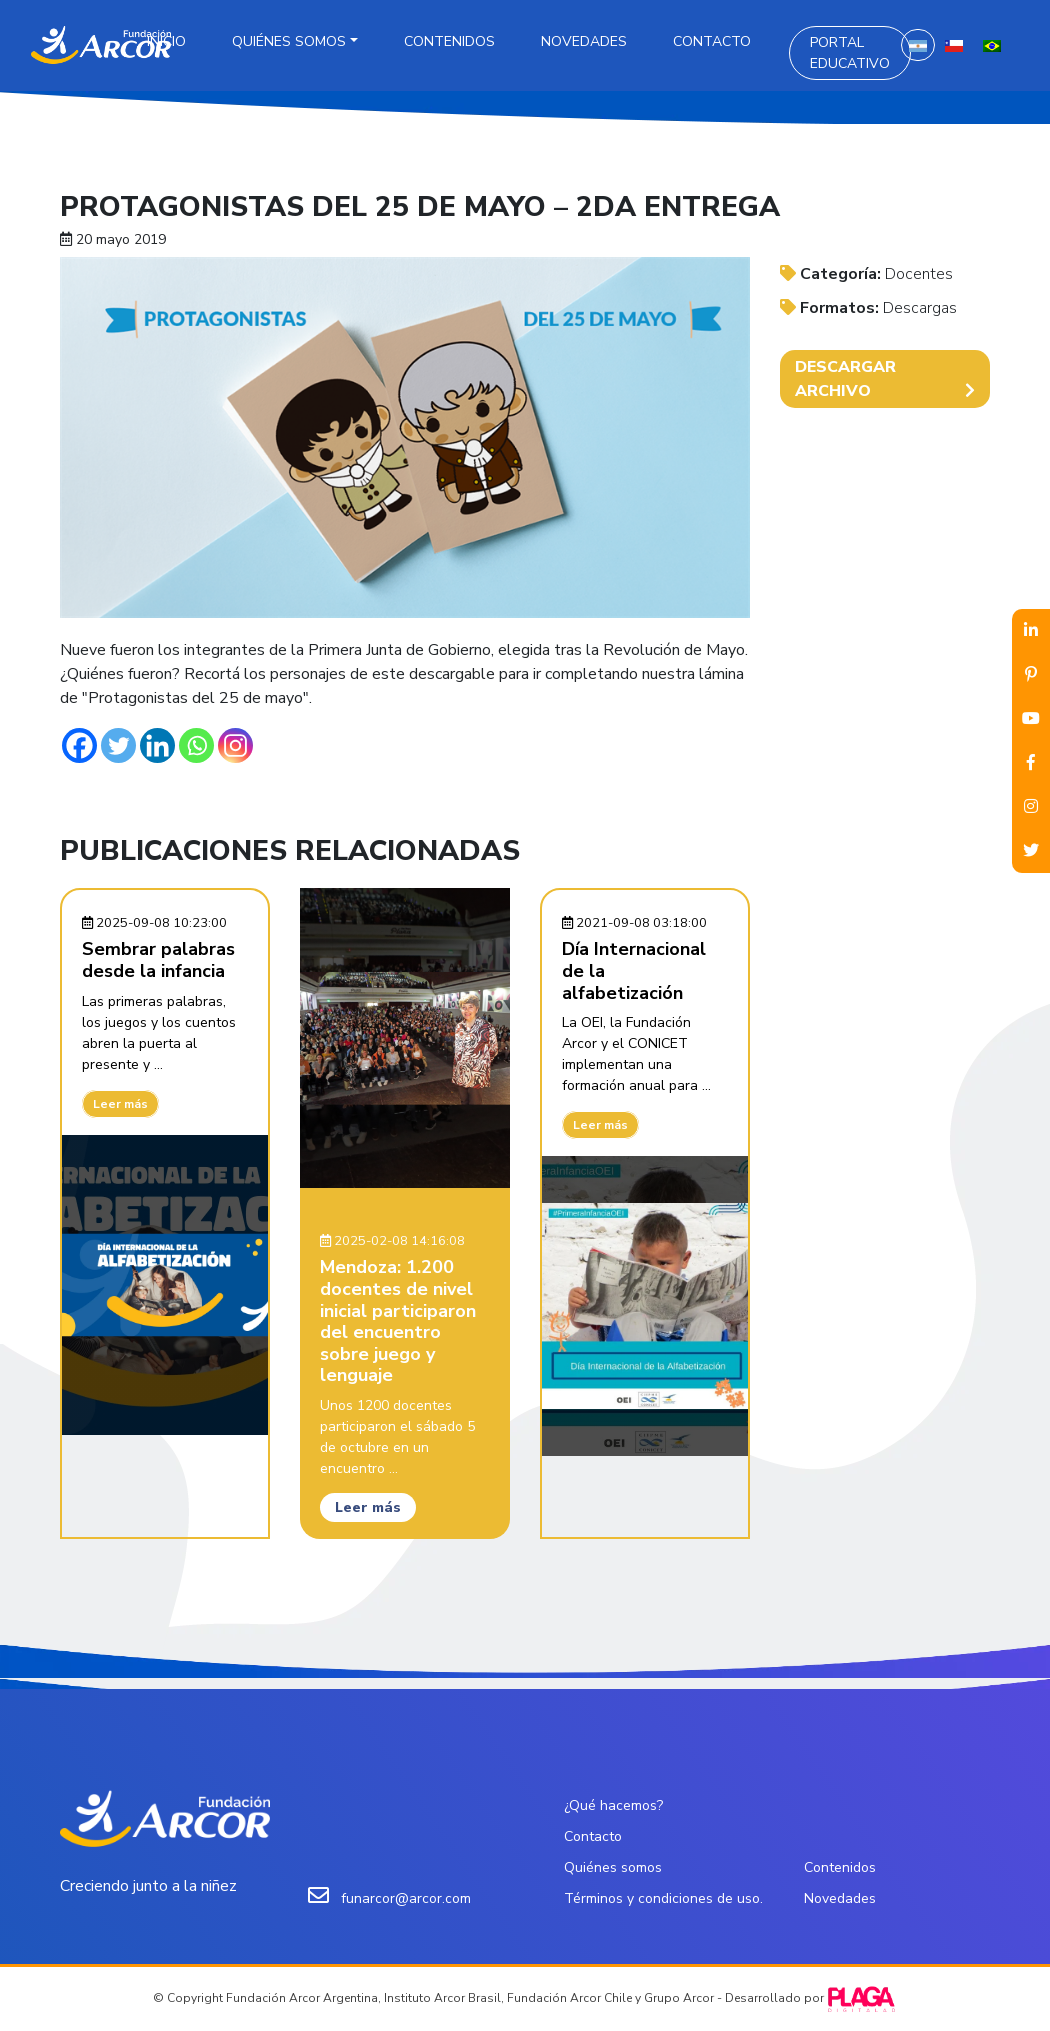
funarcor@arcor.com (406, 1898)
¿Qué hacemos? (613, 1805)
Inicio (166, 41)
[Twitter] (118, 745)
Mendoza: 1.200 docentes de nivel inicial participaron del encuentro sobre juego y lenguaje (398, 1321)
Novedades (584, 41)
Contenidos (449, 41)
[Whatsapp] (196, 745)
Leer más (120, 1104)
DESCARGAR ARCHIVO (885, 379)
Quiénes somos (289, 41)
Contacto (712, 41)
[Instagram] (235, 745)
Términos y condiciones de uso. (663, 1898)
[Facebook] (79, 745)
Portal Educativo (850, 53)
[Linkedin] (157, 745)
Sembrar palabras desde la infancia (158, 960)
